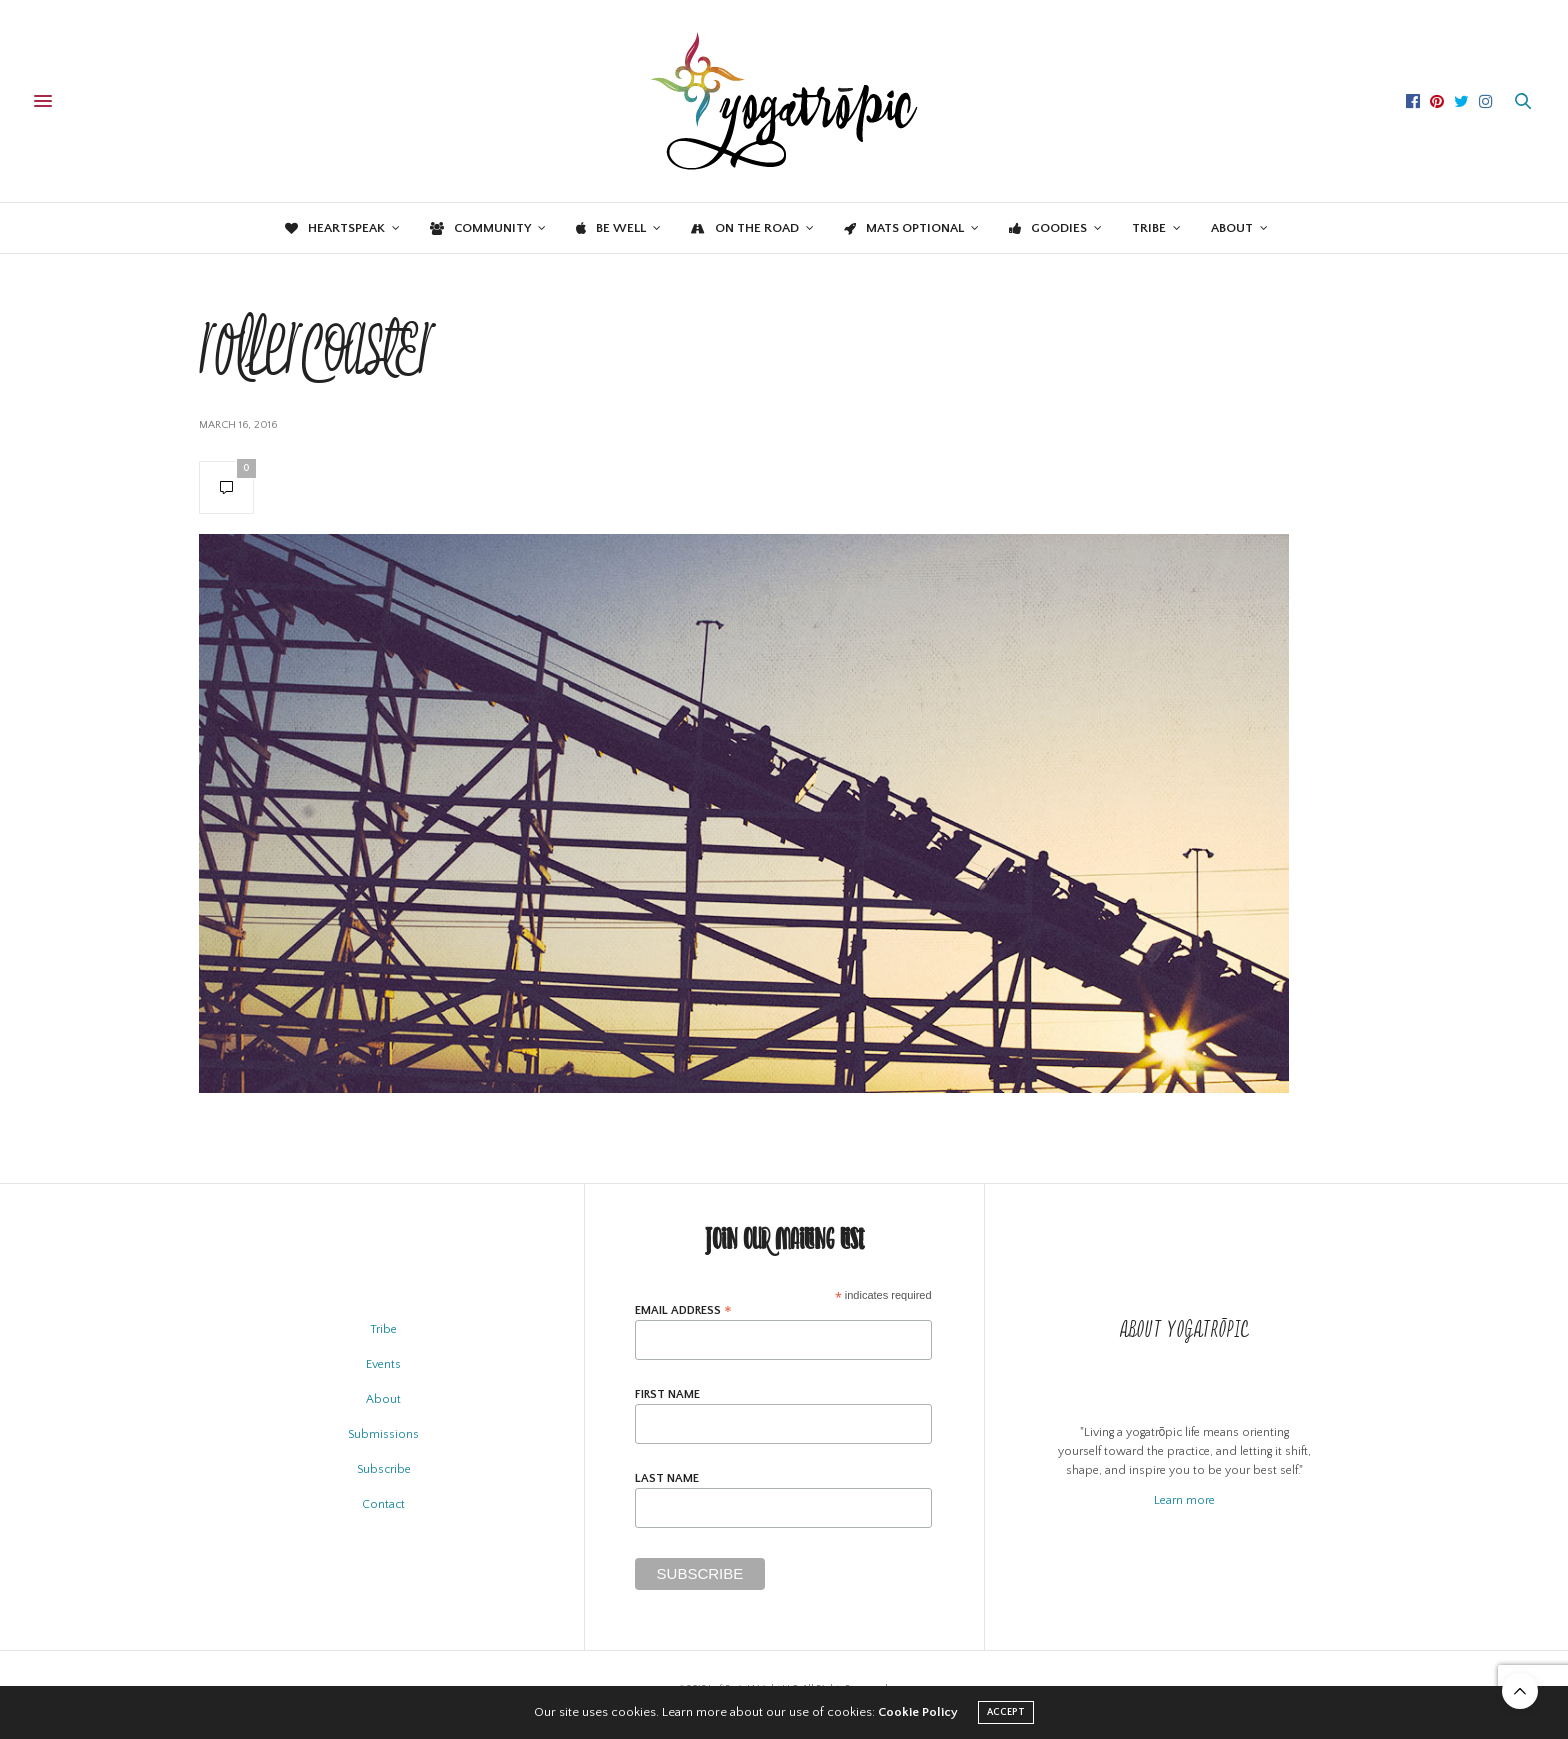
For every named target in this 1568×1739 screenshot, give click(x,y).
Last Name (667, 1479)
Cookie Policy (918, 1712)
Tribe (1149, 228)
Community (480, 228)
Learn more (1184, 1500)
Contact (383, 1504)
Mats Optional (904, 228)
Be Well (611, 228)
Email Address (683, 1310)
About (1232, 228)
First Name (667, 1395)
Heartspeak (335, 228)
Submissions (383, 1434)
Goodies (1048, 228)
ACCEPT (1006, 1712)
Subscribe (384, 1469)
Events (383, 1364)
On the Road (745, 228)
